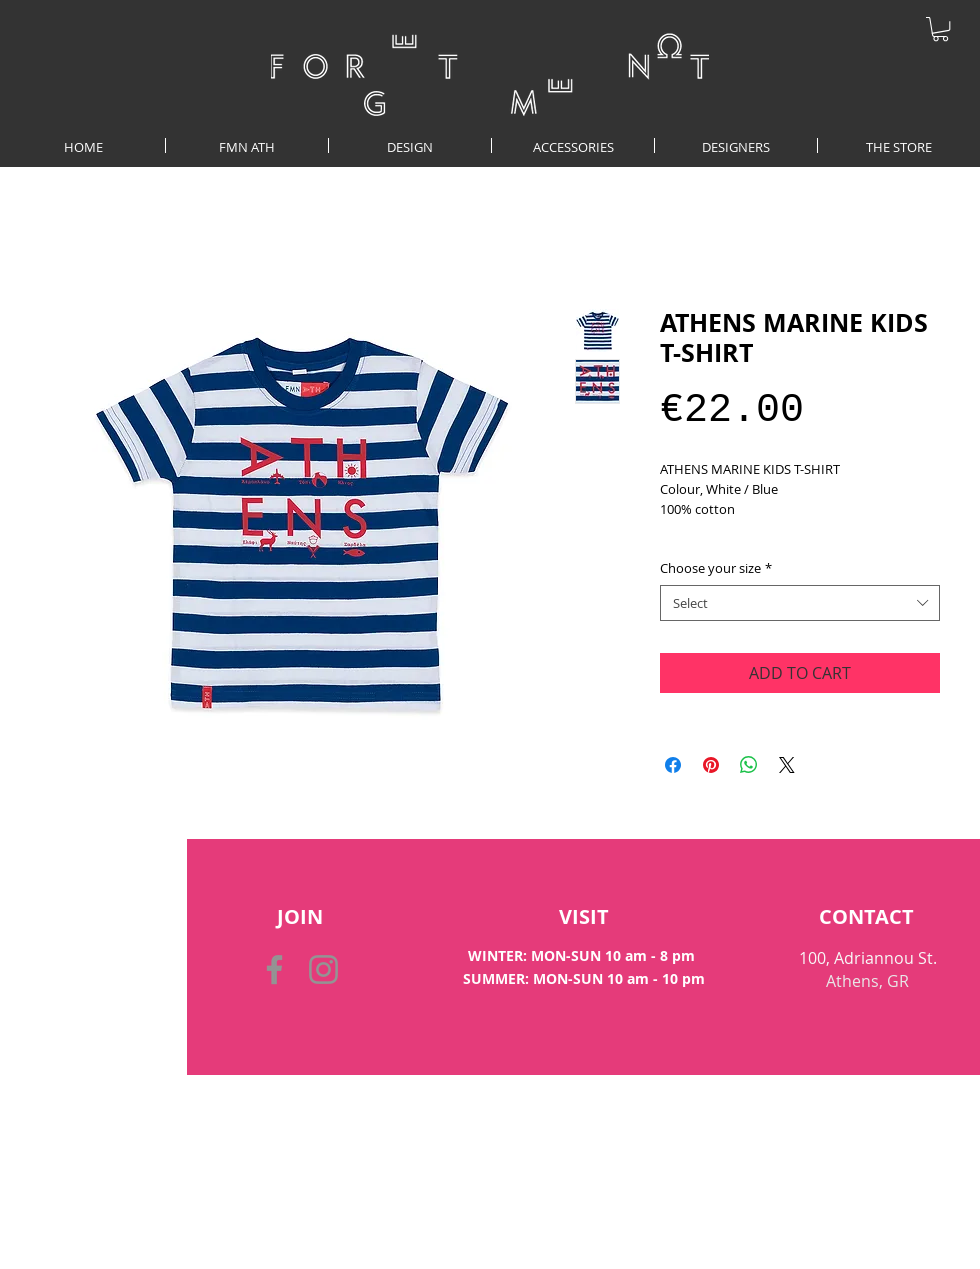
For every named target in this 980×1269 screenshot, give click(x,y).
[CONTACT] (866, 917)
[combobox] (800, 603)
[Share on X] (787, 765)
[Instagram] (323, 969)
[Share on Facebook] (673, 765)
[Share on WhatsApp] (749, 765)
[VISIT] (583, 917)
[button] (940, 29)
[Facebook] (274, 969)
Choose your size (716, 568)
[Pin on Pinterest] (711, 765)
